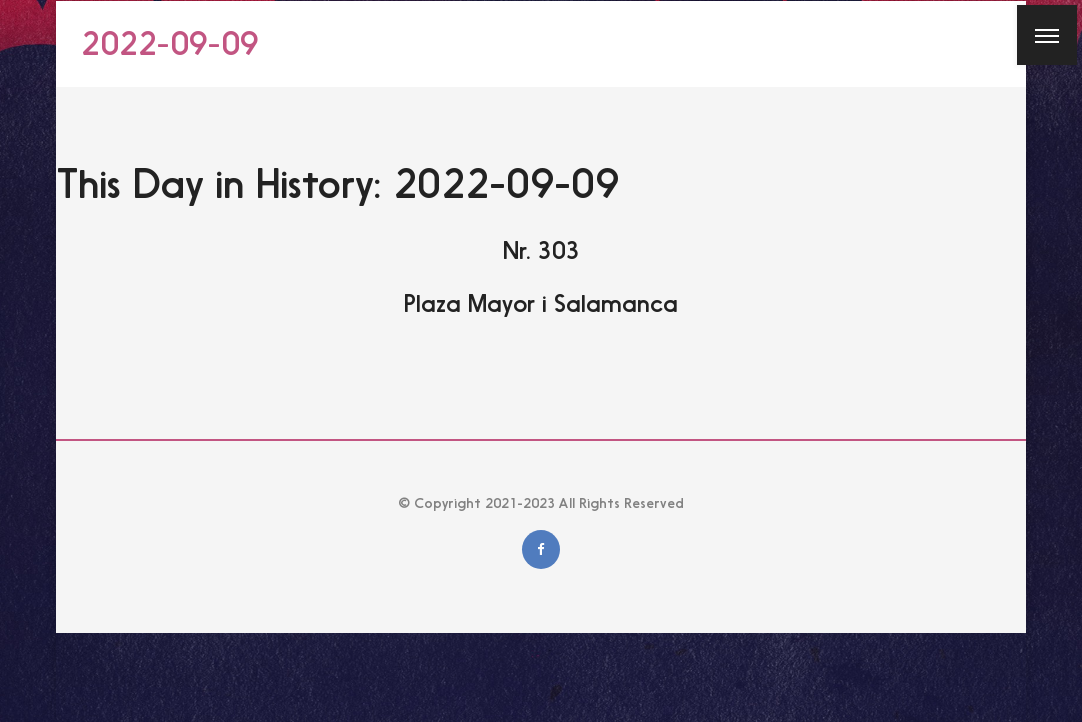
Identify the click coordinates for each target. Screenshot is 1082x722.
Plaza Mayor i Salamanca (541, 303)
